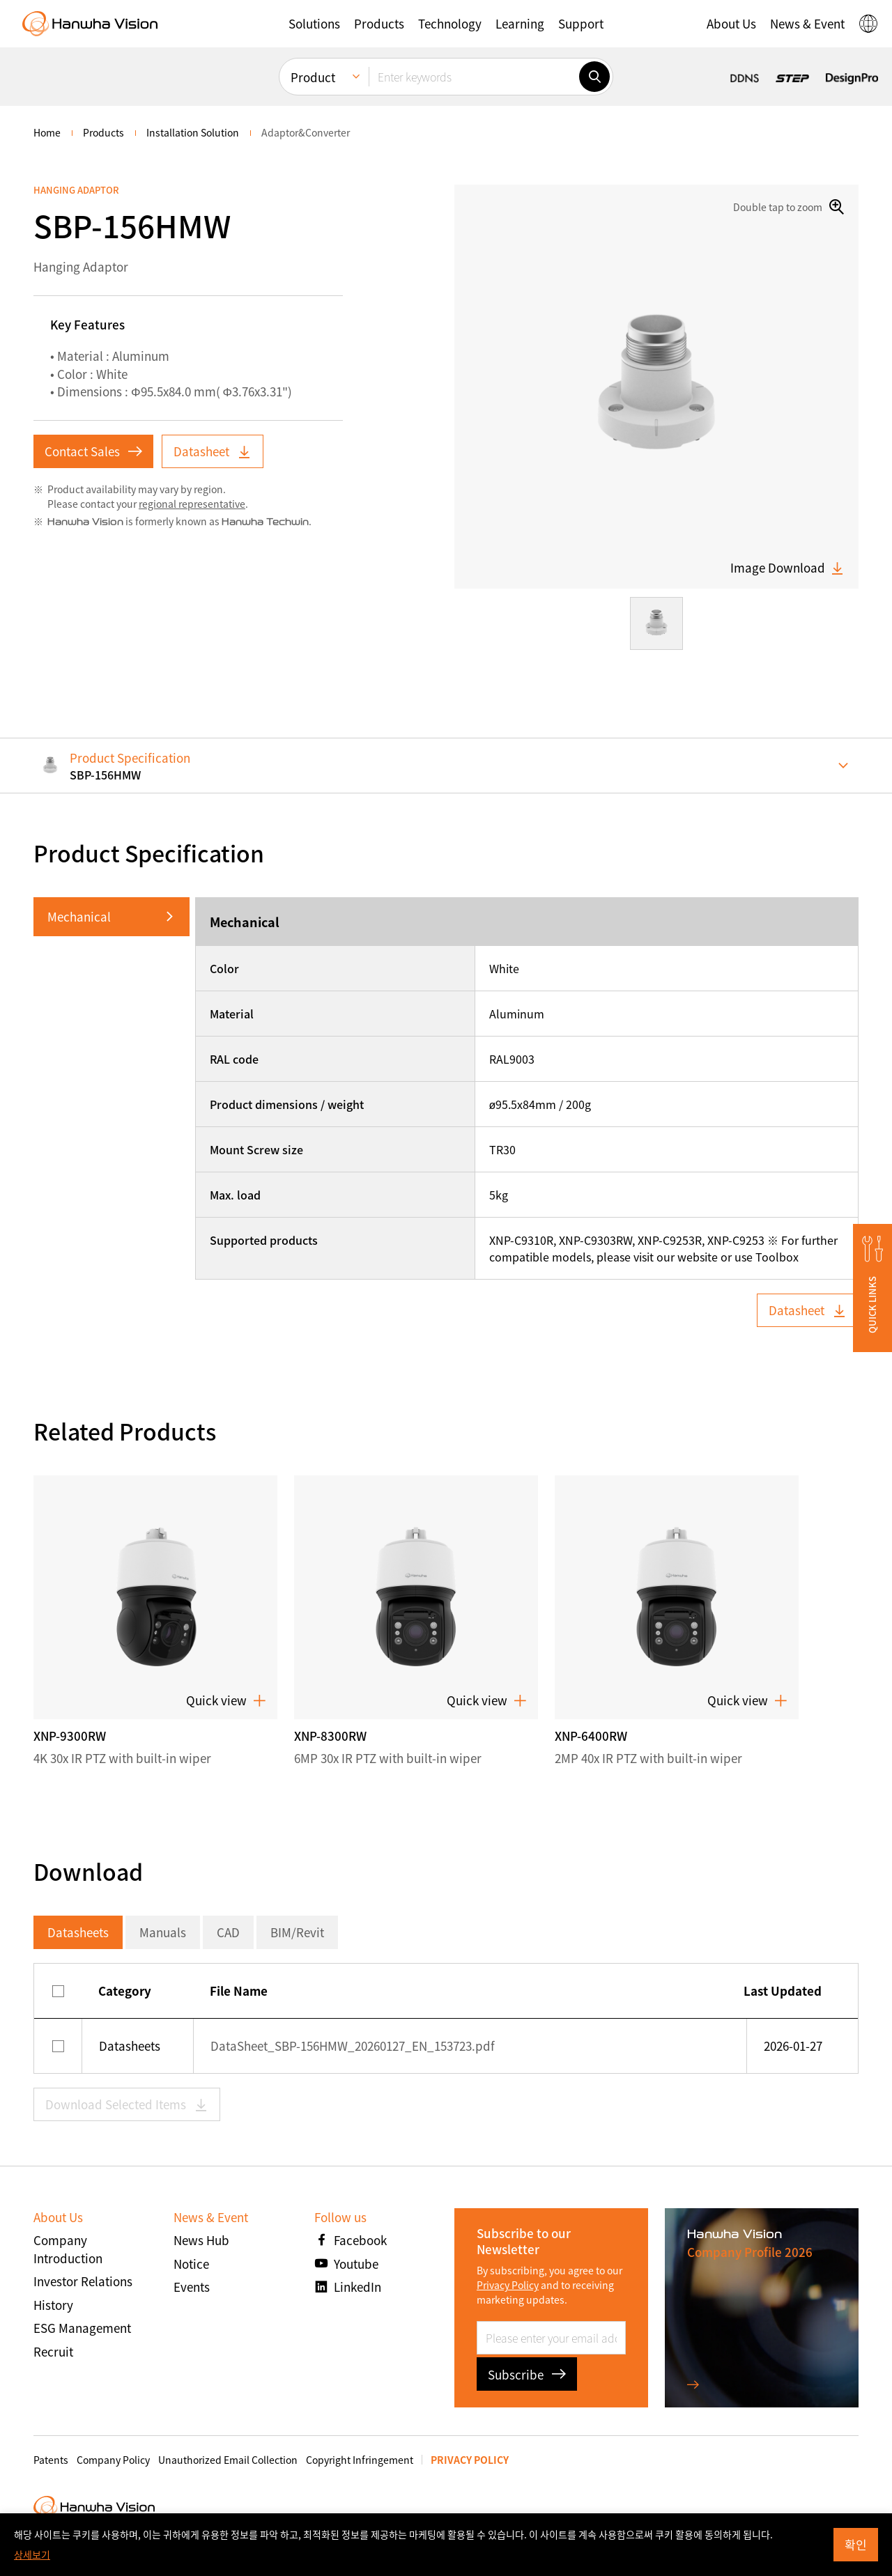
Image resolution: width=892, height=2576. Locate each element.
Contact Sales (93, 451)
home (47, 132)
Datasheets (78, 1932)
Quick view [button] (226, 1700)
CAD (228, 1932)
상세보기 (32, 2554)
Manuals (162, 1932)
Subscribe (527, 2374)
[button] (314, 23)
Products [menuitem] (103, 132)
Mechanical (79, 916)
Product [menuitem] (313, 77)
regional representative (192, 504)
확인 (856, 2544)
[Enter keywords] (474, 76)
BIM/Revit (297, 1932)
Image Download (787, 568)
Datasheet (213, 451)
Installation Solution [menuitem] (192, 132)
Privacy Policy (508, 2285)
